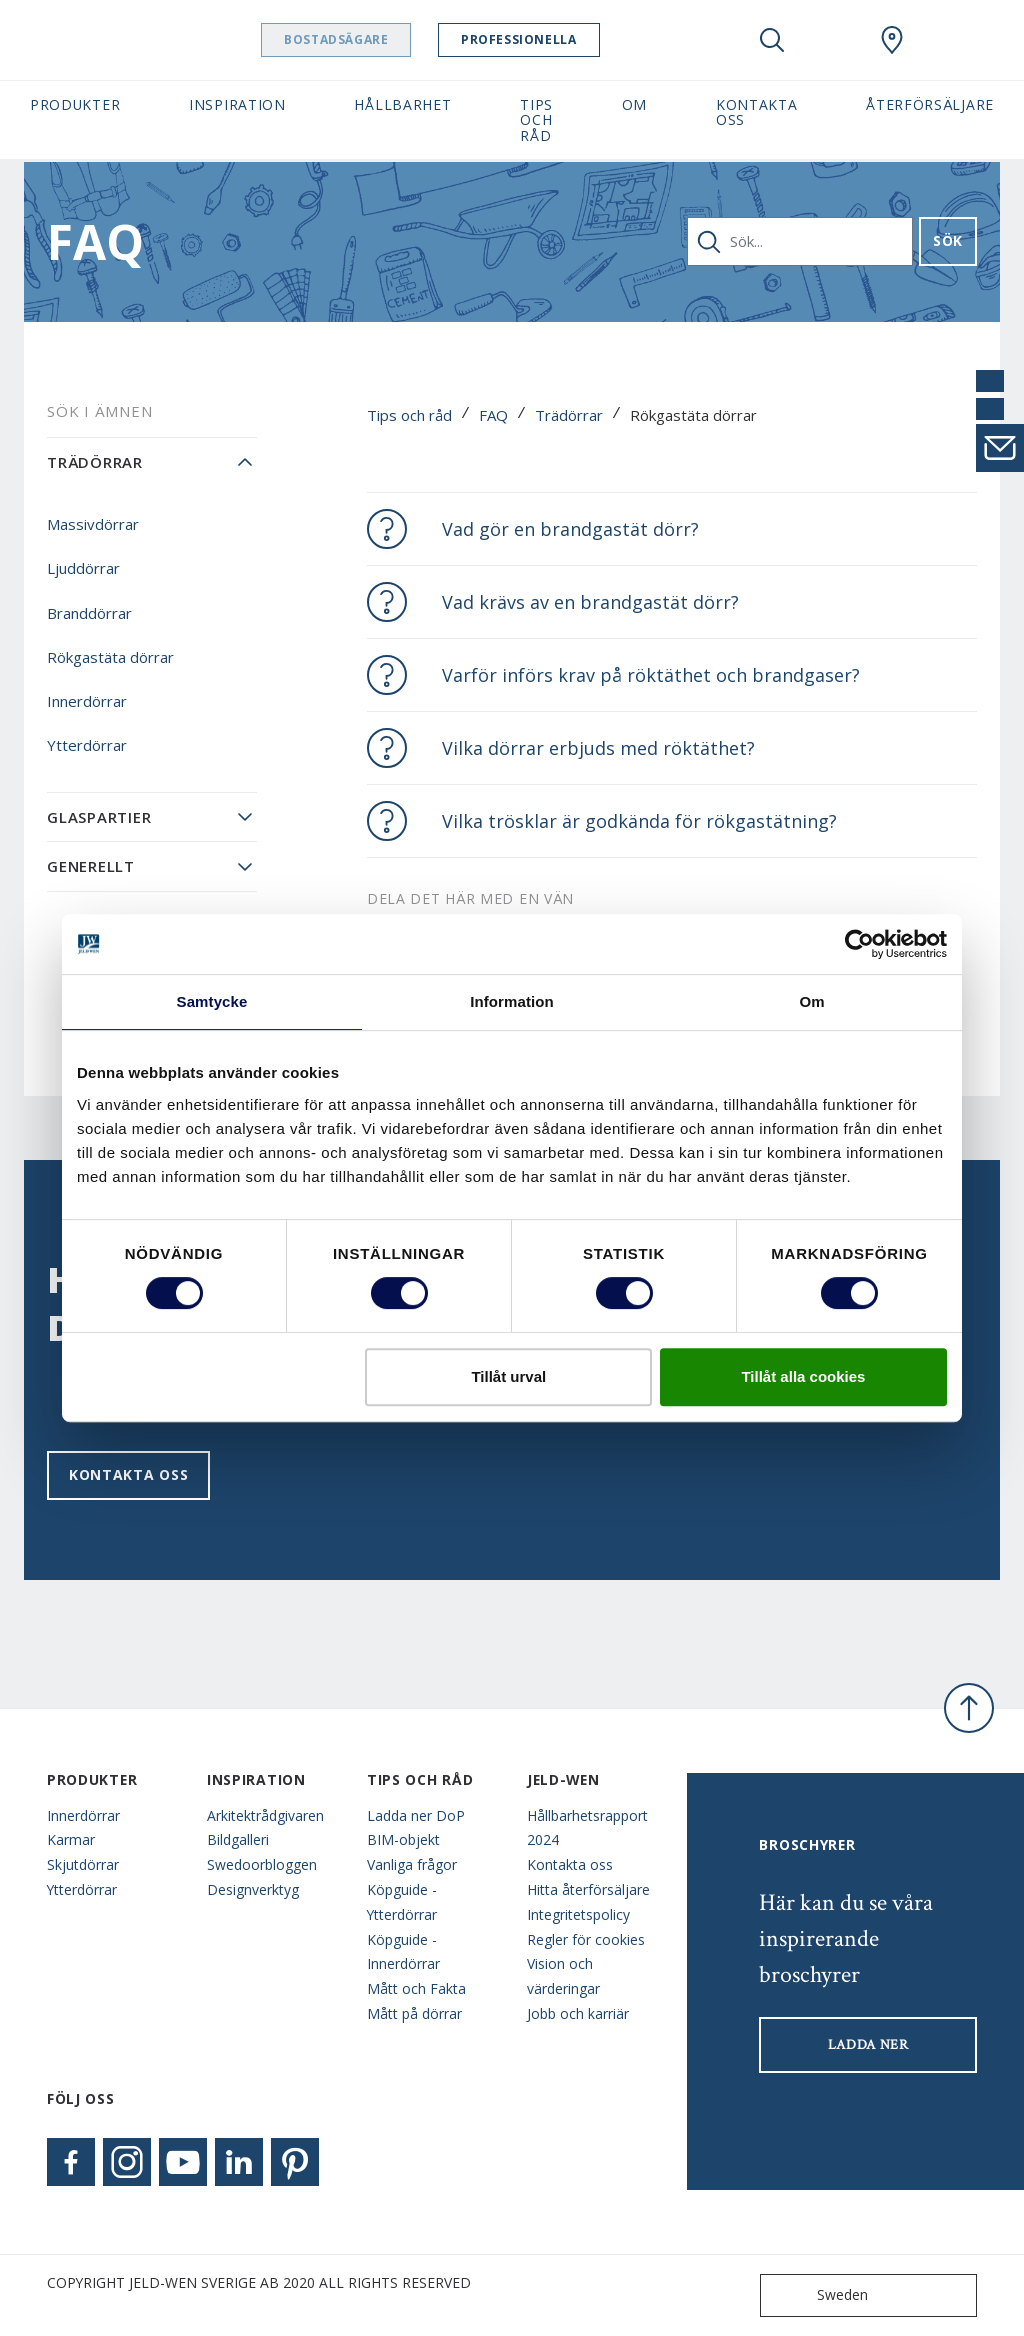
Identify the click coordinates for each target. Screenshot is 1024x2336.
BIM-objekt (403, 1839)
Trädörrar (569, 415)
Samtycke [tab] (212, 1001)
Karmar (71, 1839)
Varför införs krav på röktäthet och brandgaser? (651, 675)
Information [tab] (512, 1001)
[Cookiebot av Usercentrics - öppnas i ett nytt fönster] (859, 944)
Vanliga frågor (412, 1864)
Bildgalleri (238, 1839)
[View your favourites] (832, 40)
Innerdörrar (87, 701)
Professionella (557, 39)
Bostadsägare (375, 39)
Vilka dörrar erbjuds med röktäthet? (598, 748)
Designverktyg (253, 1889)
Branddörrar (89, 613)
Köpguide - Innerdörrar (403, 1952)
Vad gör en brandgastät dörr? (570, 529)
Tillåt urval (508, 1376)
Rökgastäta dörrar (110, 657)
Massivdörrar (93, 524)
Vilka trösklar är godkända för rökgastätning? (639, 821)
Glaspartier (99, 817)
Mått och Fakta (416, 1988)
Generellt (91, 866)
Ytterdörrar (87, 745)
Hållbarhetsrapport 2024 (587, 1828)
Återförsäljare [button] (930, 104)
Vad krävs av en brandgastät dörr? (590, 602)
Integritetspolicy (578, 1914)
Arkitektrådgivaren (265, 1815)
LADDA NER (868, 2045)
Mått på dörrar (414, 2013)
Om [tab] (811, 1001)
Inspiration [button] (237, 104)
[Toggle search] (772, 40)
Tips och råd (409, 415)
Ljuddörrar (83, 568)
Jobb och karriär (578, 2013)
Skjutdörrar (83, 1864)
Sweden (818, 2295)
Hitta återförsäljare (588, 1889)
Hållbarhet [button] (402, 104)
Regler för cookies (586, 1939)
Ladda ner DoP (416, 1815)
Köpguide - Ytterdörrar (402, 1902)
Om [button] (634, 104)
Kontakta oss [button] (757, 112)
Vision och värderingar (563, 1976)
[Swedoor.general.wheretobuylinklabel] (892, 40)
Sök (948, 240)
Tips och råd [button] (536, 120)
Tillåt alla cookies (803, 1376)
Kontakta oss (128, 1474)
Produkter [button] (75, 104)
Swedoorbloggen (262, 1864)
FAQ (493, 415)
